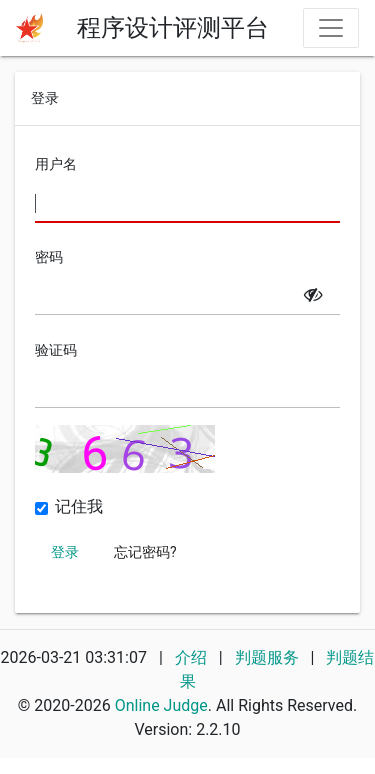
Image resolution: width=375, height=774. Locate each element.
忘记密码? (145, 552)
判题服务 (269, 657)
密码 (49, 257)
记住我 (79, 507)
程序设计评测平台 (173, 28)
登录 (65, 552)
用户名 (56, 164)
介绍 (191, 657)
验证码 (56, 350)
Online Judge (161, 705)
